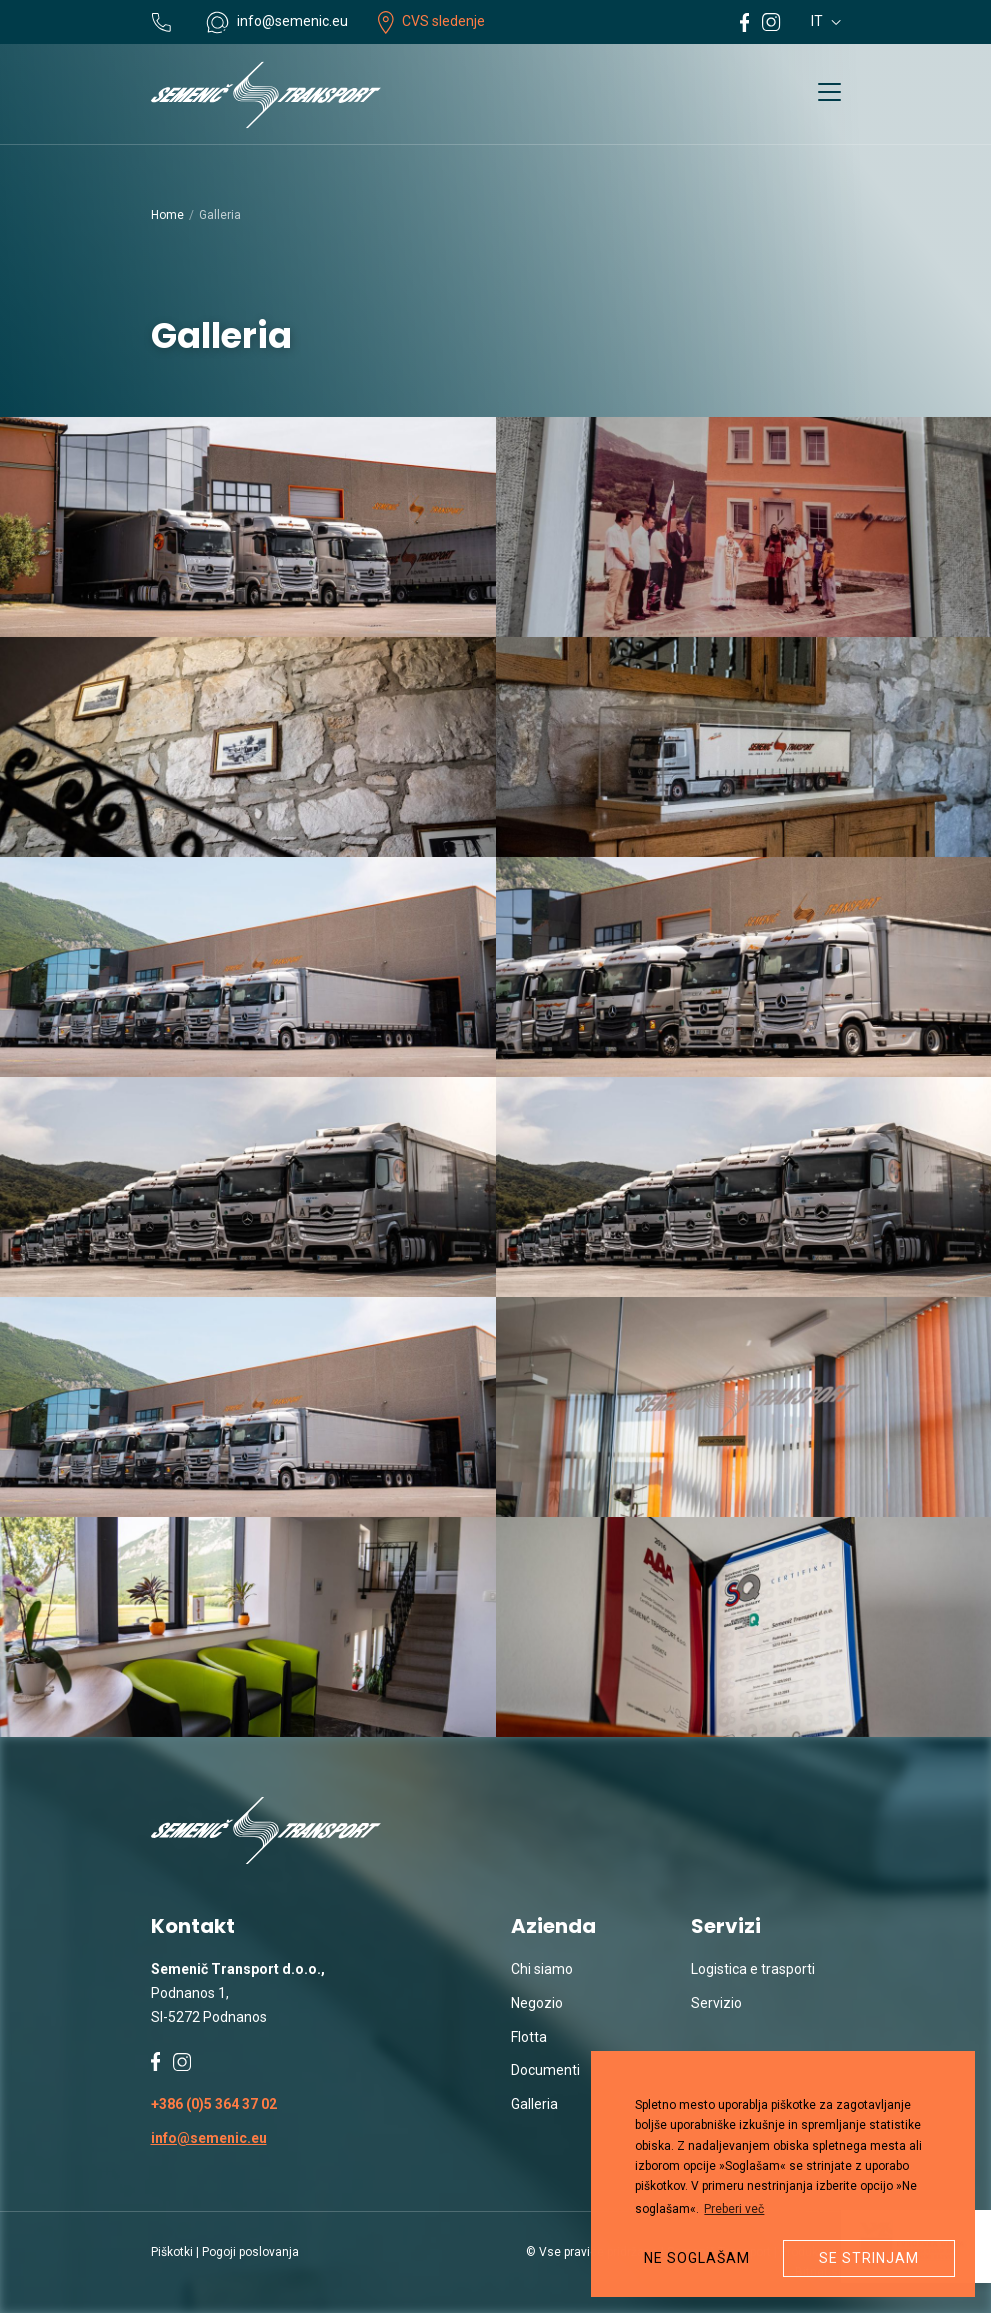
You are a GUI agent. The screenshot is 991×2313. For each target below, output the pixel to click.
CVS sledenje (431, 21)
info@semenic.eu (209, 2138)
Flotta (529, 2037)
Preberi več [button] (734, 2209)
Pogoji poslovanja (250, 2252)
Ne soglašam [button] (697, 2258)
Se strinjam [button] (869, 2258)
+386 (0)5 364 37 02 (214, 2104)
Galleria (534, 2104)
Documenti (545, 2070)
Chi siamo (542, 1969)
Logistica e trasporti (753, 1969)
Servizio (716, 2003)
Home (167, 215)
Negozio (537, 2003)
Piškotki (172, 2252)
